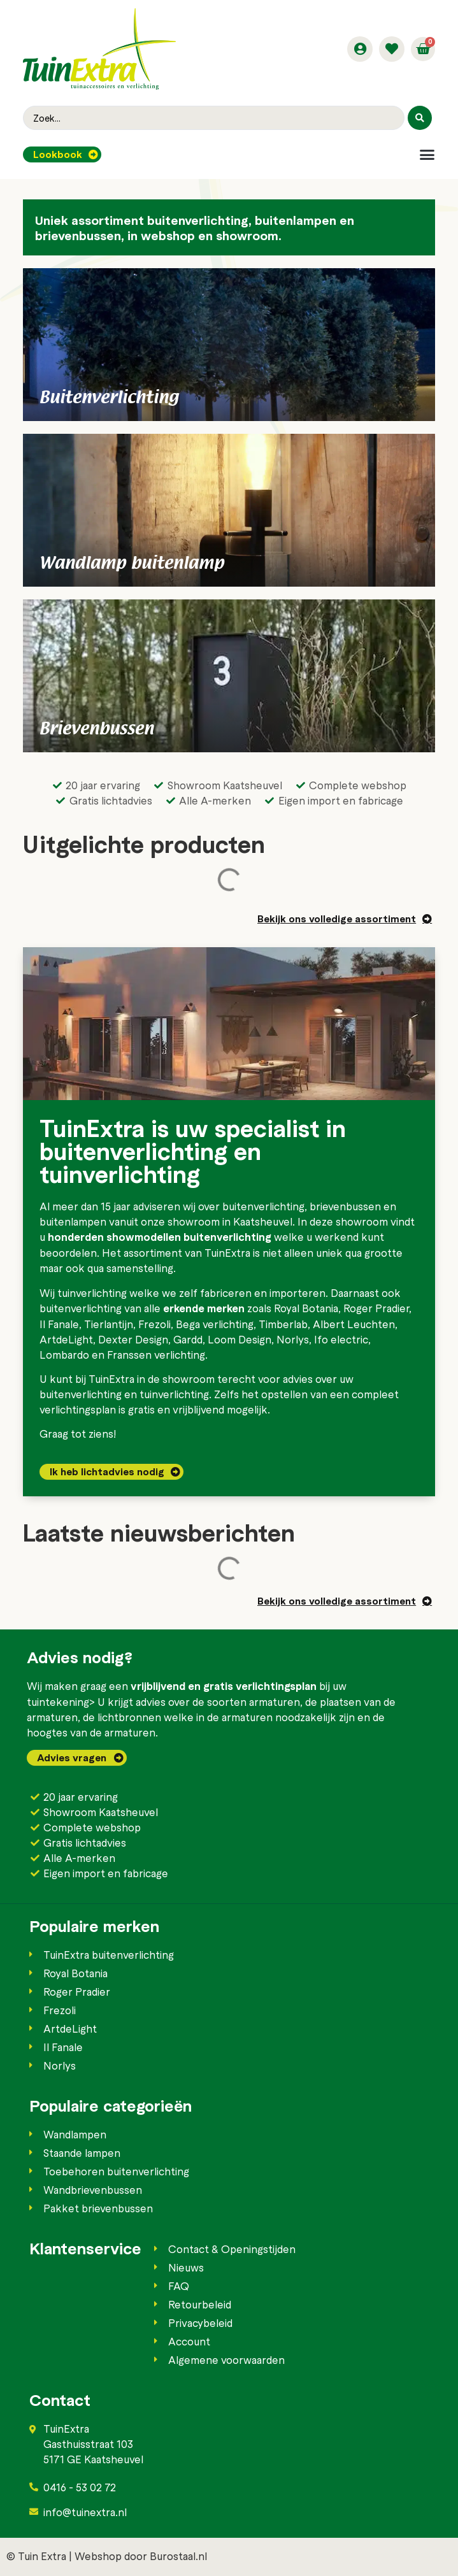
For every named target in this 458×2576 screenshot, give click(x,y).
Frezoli (154, 1324)
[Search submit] (420, 118)
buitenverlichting (263, 1206)
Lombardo (64, 1354)
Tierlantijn (108, 1324)
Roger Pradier (376, 1308)
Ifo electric (341, 1339)
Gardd (188, 1339)
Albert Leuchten (354, 1324)
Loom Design (239, 1339)
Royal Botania (306, 1308)
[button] (427, 154)
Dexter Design (133, 1339)
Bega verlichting (215, 1324)
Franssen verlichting (156, 1354)
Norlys (292, 1339)
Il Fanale (59, 1324)
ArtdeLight (66, 1339)
